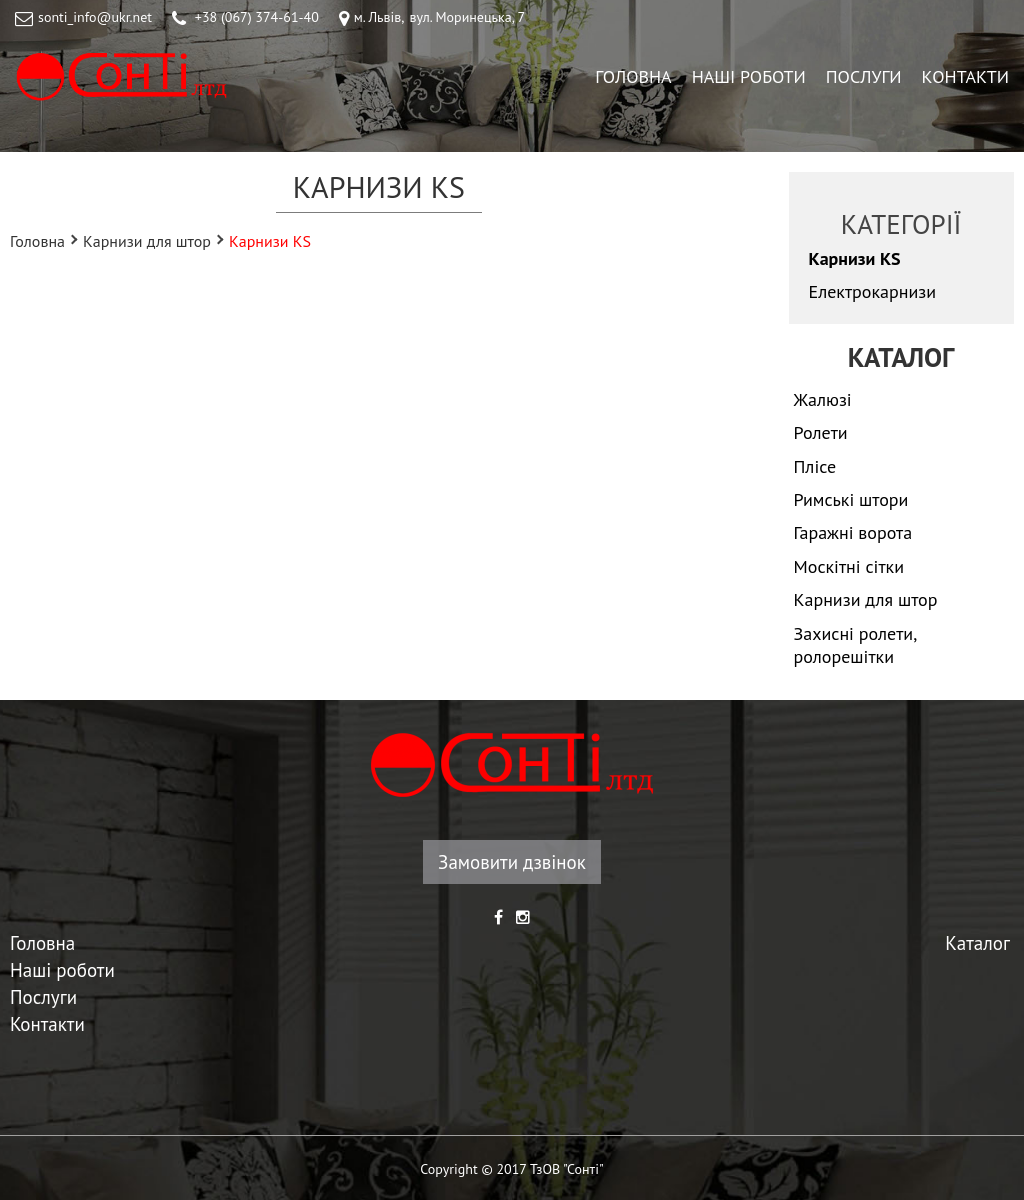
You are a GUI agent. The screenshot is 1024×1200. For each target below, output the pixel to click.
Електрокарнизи (873, 291)
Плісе (815, 466)
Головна (633, 76)
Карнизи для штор (147, 240)
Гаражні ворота (853, 532)
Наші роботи (749, 76)
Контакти (965, 76)
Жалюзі (823, 399)
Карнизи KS (855, 258)
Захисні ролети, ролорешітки (855, 645)
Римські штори (851, 499)
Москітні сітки (849, 566)
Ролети (821, 432)
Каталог (977, 943)
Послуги (864, 76)
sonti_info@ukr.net (95, 17)
